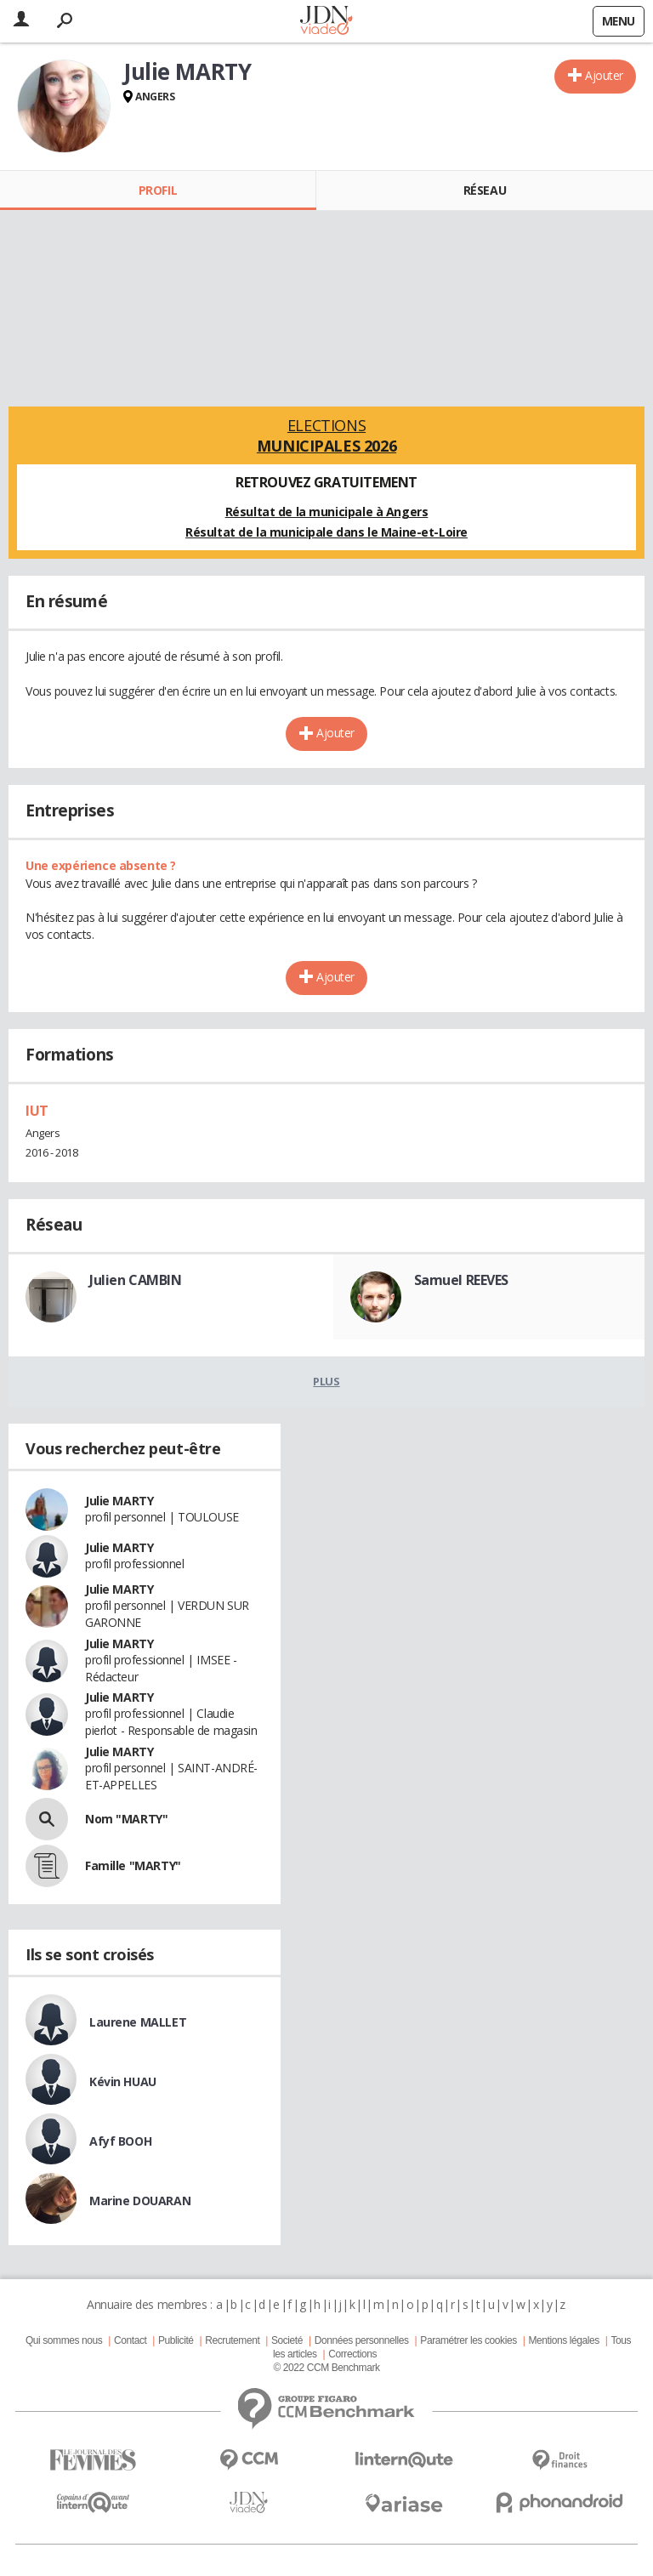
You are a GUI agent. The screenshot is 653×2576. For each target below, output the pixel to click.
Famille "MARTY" (133, 1865)
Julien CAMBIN (135, 1280)
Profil (158, 190)
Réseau (484, 190)
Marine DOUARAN (139, 2200)
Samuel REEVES (461, 1280)
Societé (287, 2340)
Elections (326, 435)
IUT (37, 1110)
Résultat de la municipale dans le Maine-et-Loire (326, 532)
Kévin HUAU (122, 2081)
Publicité (176, 2340)
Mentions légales (563, 2340)
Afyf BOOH (120, 2141)
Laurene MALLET (137, 2022)
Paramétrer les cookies (468, 2340)
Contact (130, 2340)
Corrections (352, 2354)
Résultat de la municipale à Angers (327, 511)
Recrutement (232, 2340)
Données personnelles (362, 2340)
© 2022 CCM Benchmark (326, 2368)
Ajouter (604, 75)
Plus (326, 1381)
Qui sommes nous (64, 2340)
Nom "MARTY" (126, 1819)
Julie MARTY (119, 1501)
